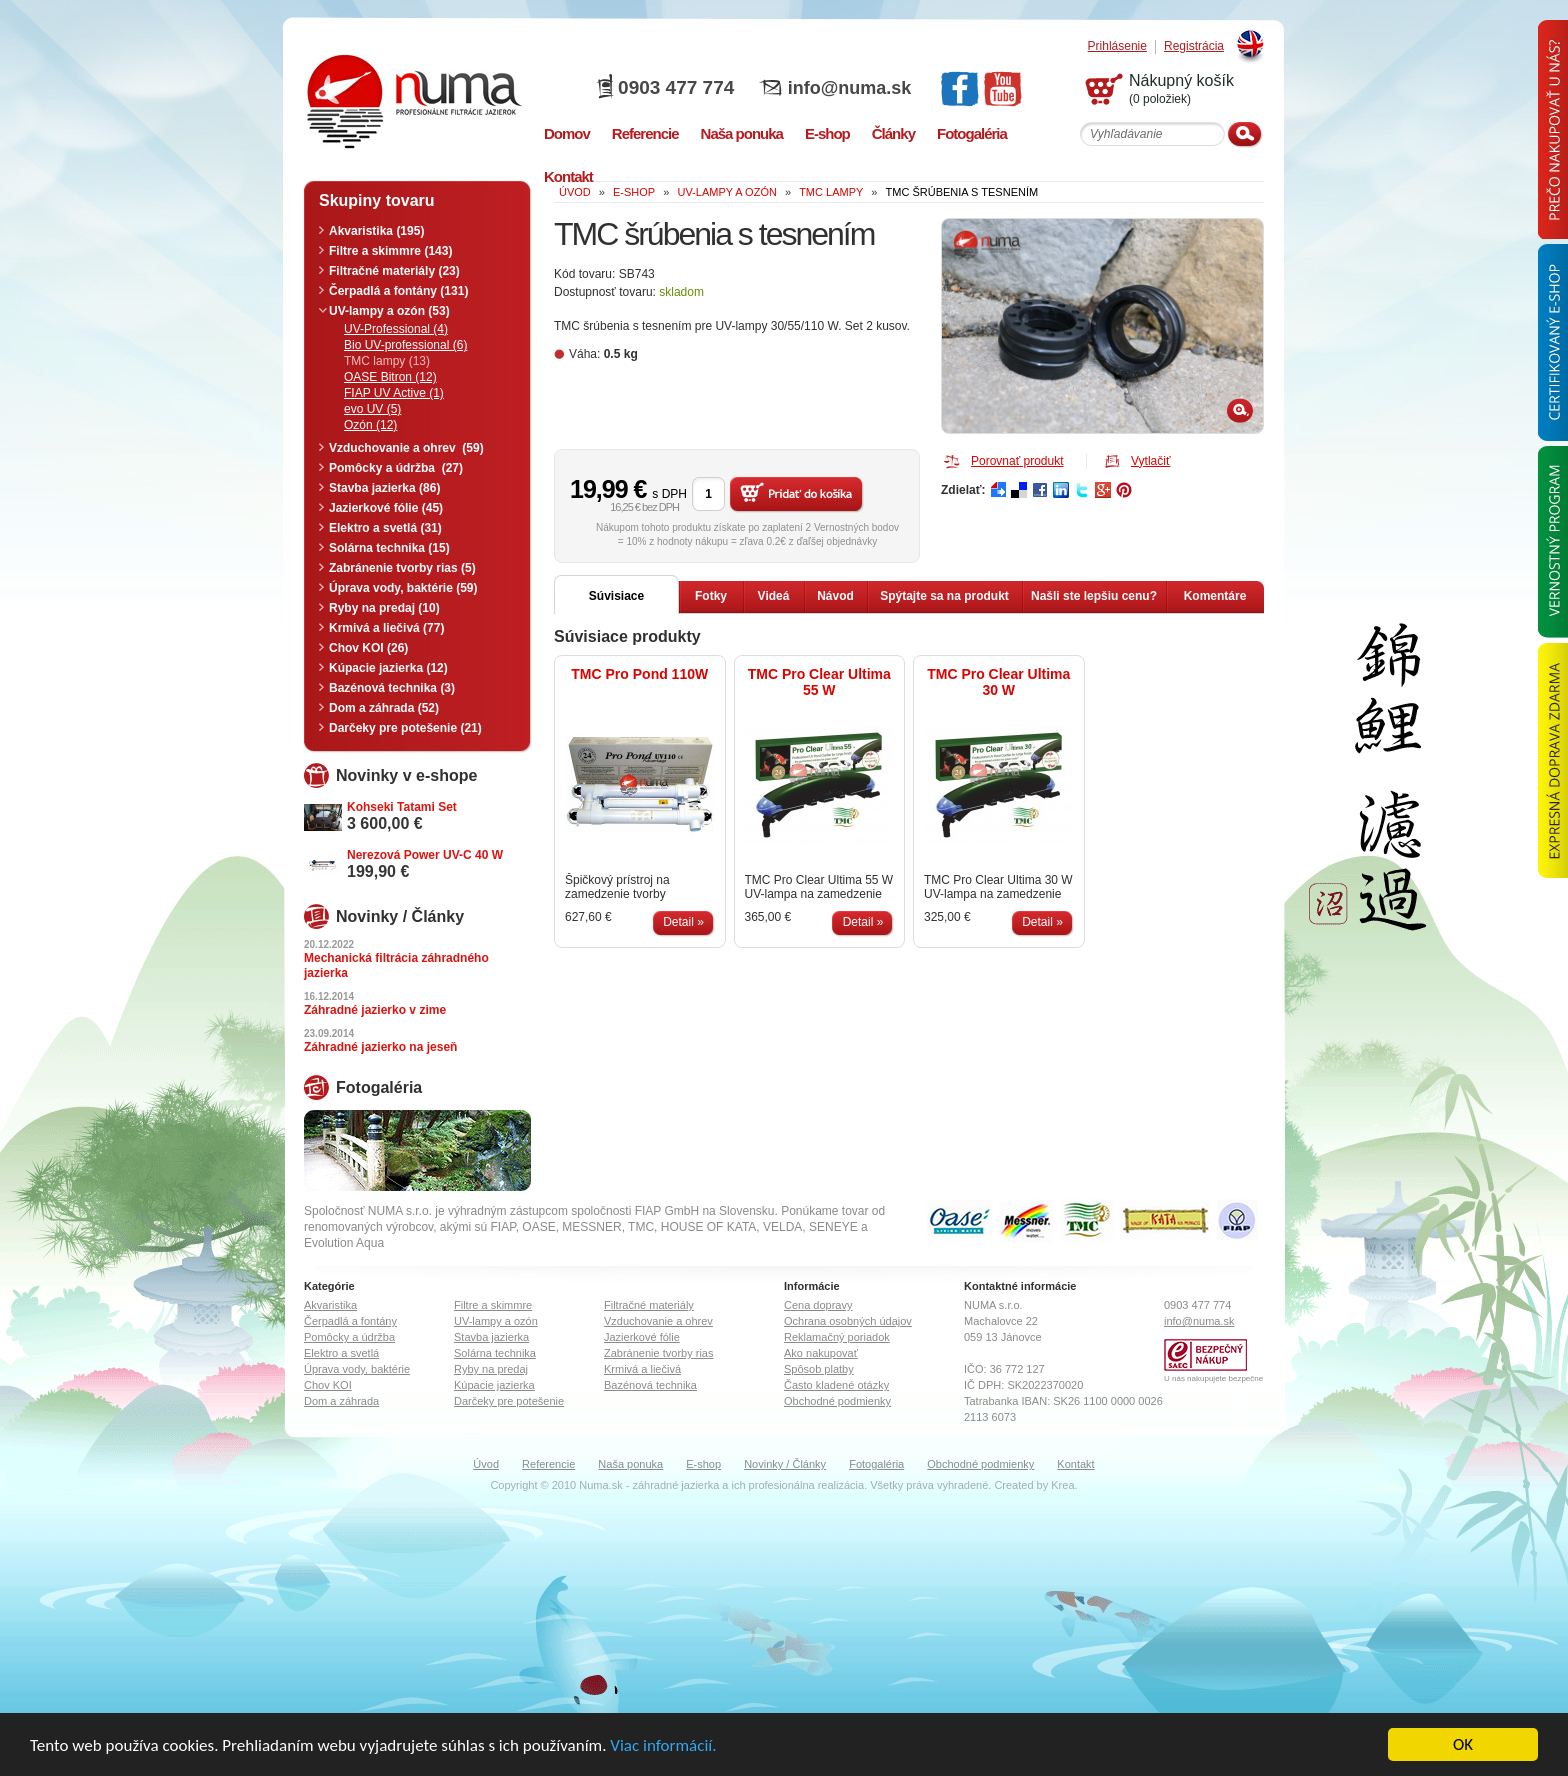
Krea (1062, 1485)
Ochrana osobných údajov (848, 1321)
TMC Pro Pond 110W (639, 674)
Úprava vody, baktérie (357, 1369)
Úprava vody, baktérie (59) (403, 588)
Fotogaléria (876, 1464)
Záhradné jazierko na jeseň (380, 1047)
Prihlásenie (1117, 46)
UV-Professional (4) (396, 329)
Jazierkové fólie (642, 1337)
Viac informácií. (663, 1745)
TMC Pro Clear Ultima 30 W (998, 682)
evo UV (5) (372, 409)
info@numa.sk (850, 88)
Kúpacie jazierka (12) (388, 668)
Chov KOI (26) (368, 648)
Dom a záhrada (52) (384, 708)
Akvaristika (330, 1305)
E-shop (703, 1464)
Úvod (486, 1464)
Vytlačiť (1150, 461)
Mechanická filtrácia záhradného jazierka (396, 965)
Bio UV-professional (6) (405, 345)
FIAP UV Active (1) (394, 393)
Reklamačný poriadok (837, 1337)
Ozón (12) (370, 425)
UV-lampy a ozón (496, 1321)
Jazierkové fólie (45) (386, 508)
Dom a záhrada (341, 1401)
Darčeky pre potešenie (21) (405, 728)
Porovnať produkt (1017, 461)
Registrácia (1194, 46)
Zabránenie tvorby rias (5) (402, 568)
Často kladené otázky (836, 1385)
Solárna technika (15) (389, 548)
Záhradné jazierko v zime (375, 1010)
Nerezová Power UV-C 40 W (425, 855)
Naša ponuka (630, 1464)
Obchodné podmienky (837, 1401)
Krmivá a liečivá (642, 1369)
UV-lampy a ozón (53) (389, 311)
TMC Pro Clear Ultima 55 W (819, 682)
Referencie (548, 1464)
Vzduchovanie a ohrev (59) (406, 448)
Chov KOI (328, 1385)
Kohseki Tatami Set (402, 807)
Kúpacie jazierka (494, 1385)
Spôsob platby (819, 1369)
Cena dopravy (818, 1305)
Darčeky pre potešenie (509, 1401)
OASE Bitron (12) (390, 377)
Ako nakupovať (821, 1353)
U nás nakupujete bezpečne (1213, 1378)
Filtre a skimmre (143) (390, 251)
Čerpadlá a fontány (350, 1321)
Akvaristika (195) (376, 231)
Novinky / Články (785, 1464)
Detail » (683, 922)
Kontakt (1075, 1464)
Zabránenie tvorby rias (658, 1353)
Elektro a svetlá (341, 1353)
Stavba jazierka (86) (384, 488)
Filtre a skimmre (493, 1305)
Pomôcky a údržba (349, 1337)
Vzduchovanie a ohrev (658, 1321)
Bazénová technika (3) (392, 688)
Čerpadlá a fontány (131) (398, 291)
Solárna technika (495, 1353)
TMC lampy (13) (387, 361)
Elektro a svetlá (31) (385, 528)
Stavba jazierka (491, 1337)
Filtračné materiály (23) (394, 271)
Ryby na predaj (491, 1369)
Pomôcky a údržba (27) (396, 468)
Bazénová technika (650, 1385)
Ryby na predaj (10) (384, 608)
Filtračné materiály (649, 1305)
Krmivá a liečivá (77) (386, 628)
